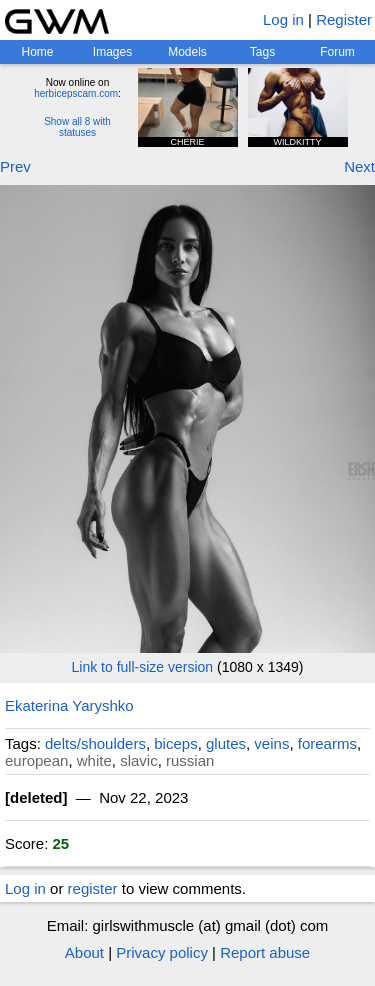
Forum (337, 52)
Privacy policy (162, 952)
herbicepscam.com (76, 93)
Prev (15, 166)
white (94, 760)
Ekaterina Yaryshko (69, 705)
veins (271, 743)
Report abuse (265, 952)
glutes (226, 743)
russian (190, 760)
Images (112, 52)
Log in (283, 19)
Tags (262, 52)
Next (359, 166)
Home (37, 52)
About (84, 952)
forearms (327, 743)
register (93, 888)
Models (187, 52)
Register (344, 19)
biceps (175, 743)
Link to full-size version (143, 667)
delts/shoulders (95, 743)
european (36, 760)
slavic (139, 760)
